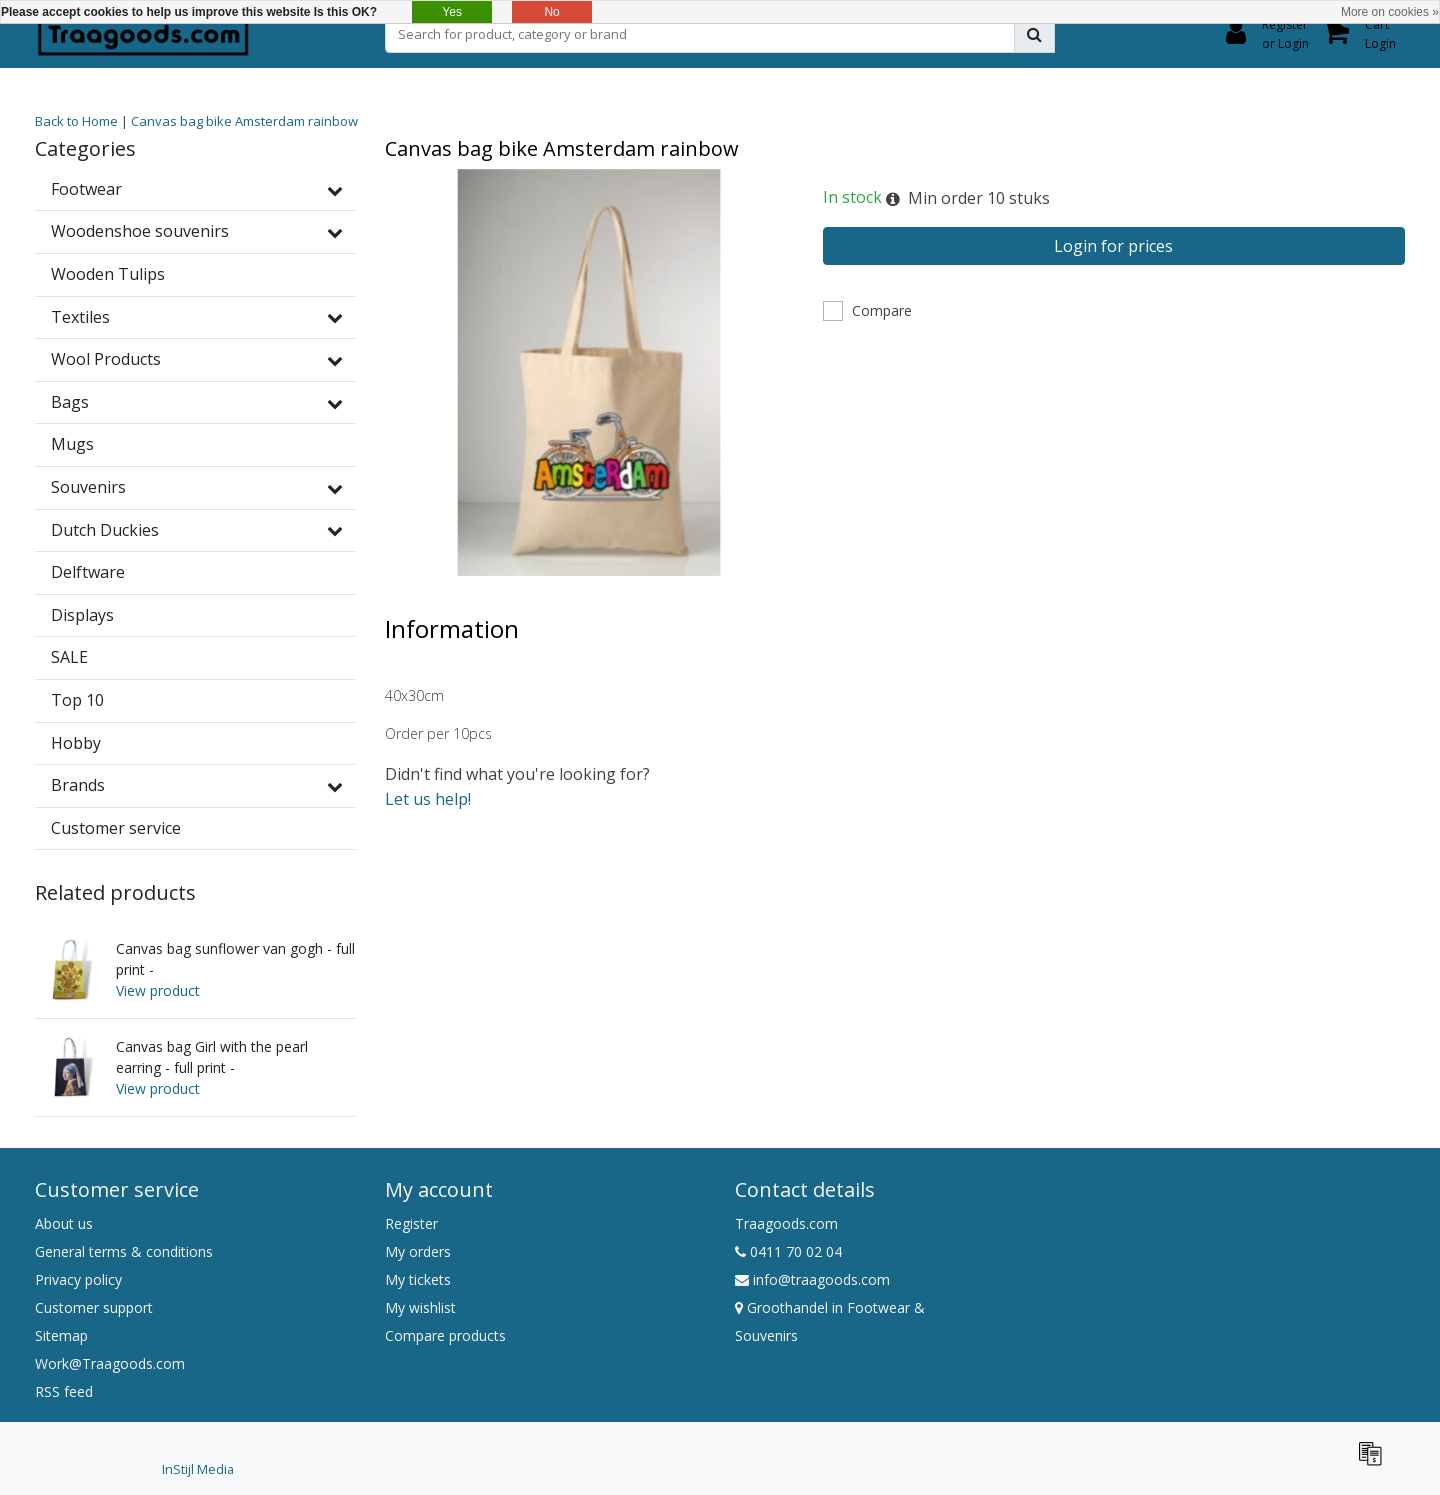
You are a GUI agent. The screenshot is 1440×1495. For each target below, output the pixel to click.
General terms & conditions (124, 1251)
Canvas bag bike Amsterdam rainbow (244, 121)
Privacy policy (78, 1279)
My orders (418, 1251)
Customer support (94, 1307)
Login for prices (1113, 246)
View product (158, 990)
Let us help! (428, 799)
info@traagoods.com (812, 1279)
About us (64, 1223)
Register (411, 1223)
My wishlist (420, 1307)
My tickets (418, 1279)
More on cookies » (1390, 12)
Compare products (445, 1335)
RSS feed (64, 1391)
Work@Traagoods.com (110, 1363)
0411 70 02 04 (788, 1251)
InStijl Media (198, 1469)
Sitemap (61, 1335)
